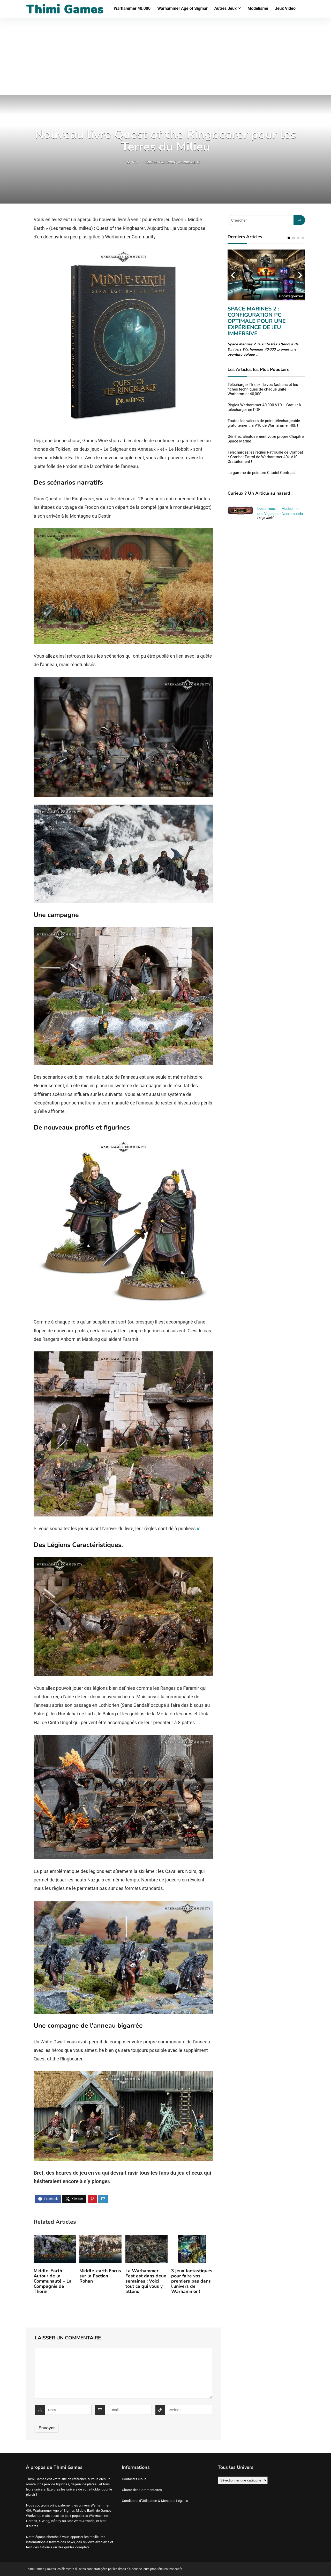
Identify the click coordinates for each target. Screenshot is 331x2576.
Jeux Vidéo (285, 8)
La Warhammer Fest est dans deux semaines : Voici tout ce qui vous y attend (145, 2281)
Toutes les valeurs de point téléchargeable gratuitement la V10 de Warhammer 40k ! (264, 423)
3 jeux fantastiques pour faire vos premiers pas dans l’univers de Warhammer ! (191, 2281)
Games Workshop (161, 162)
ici (199, 1528)
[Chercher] (299, 220)
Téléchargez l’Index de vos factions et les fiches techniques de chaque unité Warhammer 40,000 (263, 389)
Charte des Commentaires (142, 2490)
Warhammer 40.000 (132, 8)
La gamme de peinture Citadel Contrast (261, 472)
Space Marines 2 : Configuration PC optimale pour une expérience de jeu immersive (257, 321)
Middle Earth (189, 162)
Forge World (265, 518)
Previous (233, 275)
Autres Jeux (225, 8)
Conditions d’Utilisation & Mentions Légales (155, 2501)
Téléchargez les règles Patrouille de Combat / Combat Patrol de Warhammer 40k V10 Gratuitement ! (265, 457)
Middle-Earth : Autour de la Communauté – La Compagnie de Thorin (53, 2281)
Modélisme (257, 8)
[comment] (123, 2373)
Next (300, 275)
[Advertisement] (165, 56)
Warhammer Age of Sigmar (182, 8)
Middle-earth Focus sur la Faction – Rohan (100, 2276)
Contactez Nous (134, 2479)
